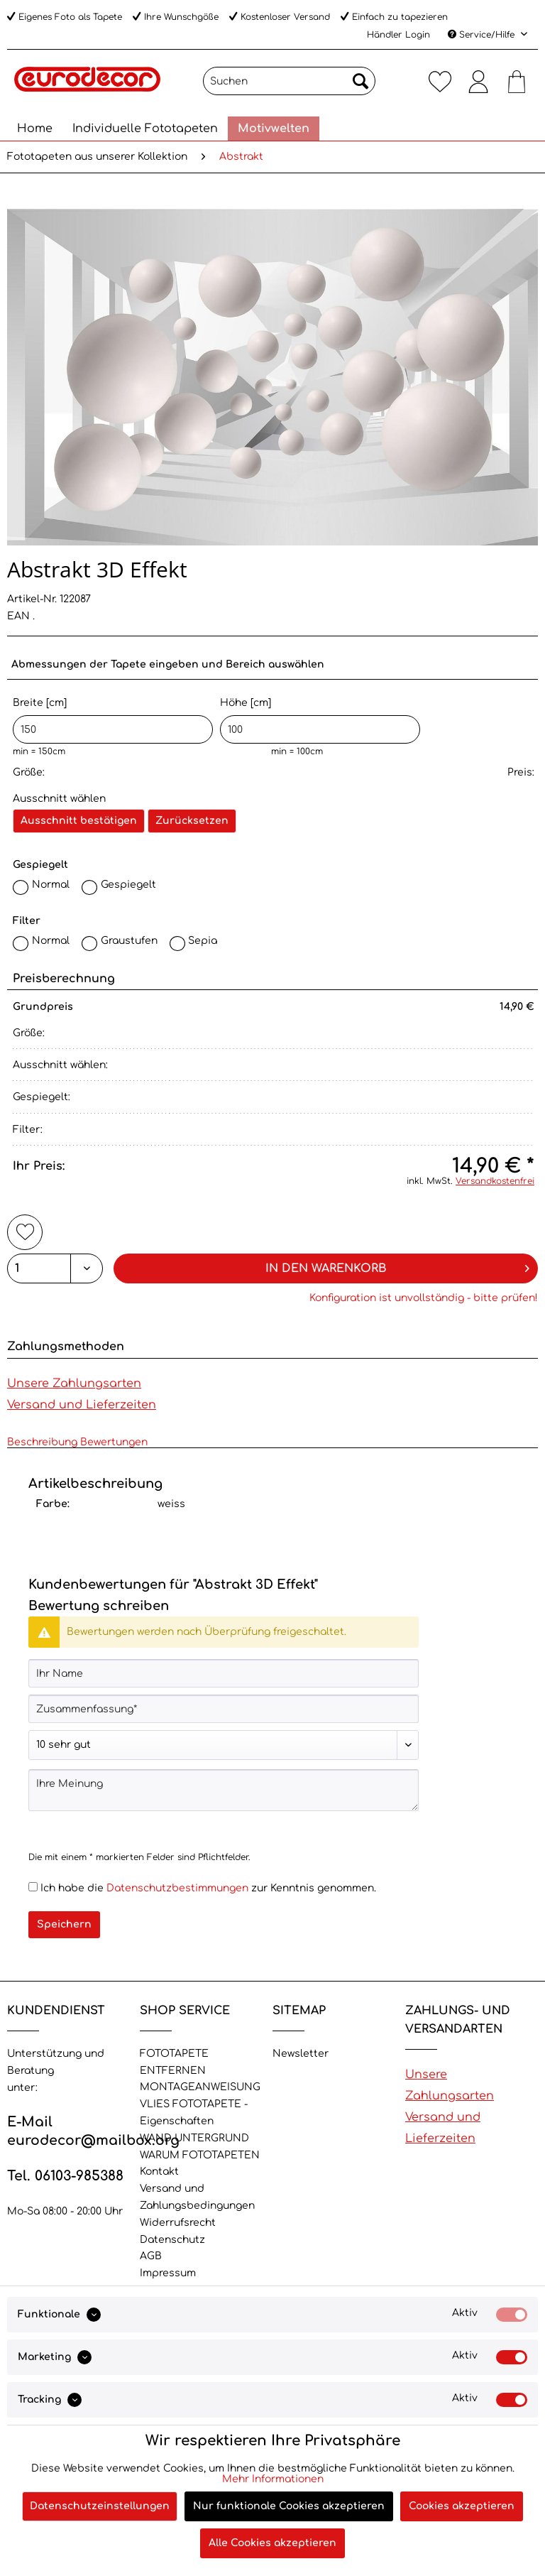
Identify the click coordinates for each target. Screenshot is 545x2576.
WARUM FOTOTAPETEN (200, 2155)
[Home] (34, 128)
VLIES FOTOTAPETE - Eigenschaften (194, 2112)
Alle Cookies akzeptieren (272, 2543)
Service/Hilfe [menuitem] (482, 35)
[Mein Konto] (478, 81)
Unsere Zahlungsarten (74, 1383)
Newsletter (300, 2053)
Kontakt (159, 2171)
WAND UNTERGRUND (194, 2138)
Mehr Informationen (273, 2479)
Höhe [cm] (320, 720)
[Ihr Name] (223, 1673)
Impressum (168, 2273)
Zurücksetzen (192, 820)
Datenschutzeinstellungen (100, 2506)
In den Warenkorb (397, 1266)
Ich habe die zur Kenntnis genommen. (208, 1888)
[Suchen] (289, 81)
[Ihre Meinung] (223, 1790)
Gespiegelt (128, 884)
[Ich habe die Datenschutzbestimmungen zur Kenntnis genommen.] (33, 1886)
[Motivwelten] (273, 128)
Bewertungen (114, 1442)
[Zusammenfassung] (223, 1709)
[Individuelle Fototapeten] (145, 128)
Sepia (202, 940)
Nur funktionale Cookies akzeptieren (289, 2506)
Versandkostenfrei (495, 1181)
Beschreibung (42, 1442)
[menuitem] (289, 86)
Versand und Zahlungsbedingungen (197, 2197)
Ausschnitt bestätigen (79, 820)
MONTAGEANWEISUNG (200, 2087)
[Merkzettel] (440, 81)
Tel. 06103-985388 (65, 2175)
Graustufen (129, 940)
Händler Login (398, 35)
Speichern (64, 1924)
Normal (51, 884)
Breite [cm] (113, 720)
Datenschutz (172, 2239)
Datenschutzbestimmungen (177, 1888)
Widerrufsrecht (178, 2222)
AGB (151, 2256)
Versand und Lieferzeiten (81, 1404)
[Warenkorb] (516, 81)
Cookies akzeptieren (461, 2506)
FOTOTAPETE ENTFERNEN (174, 2062)
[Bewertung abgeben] (223, 1745)
